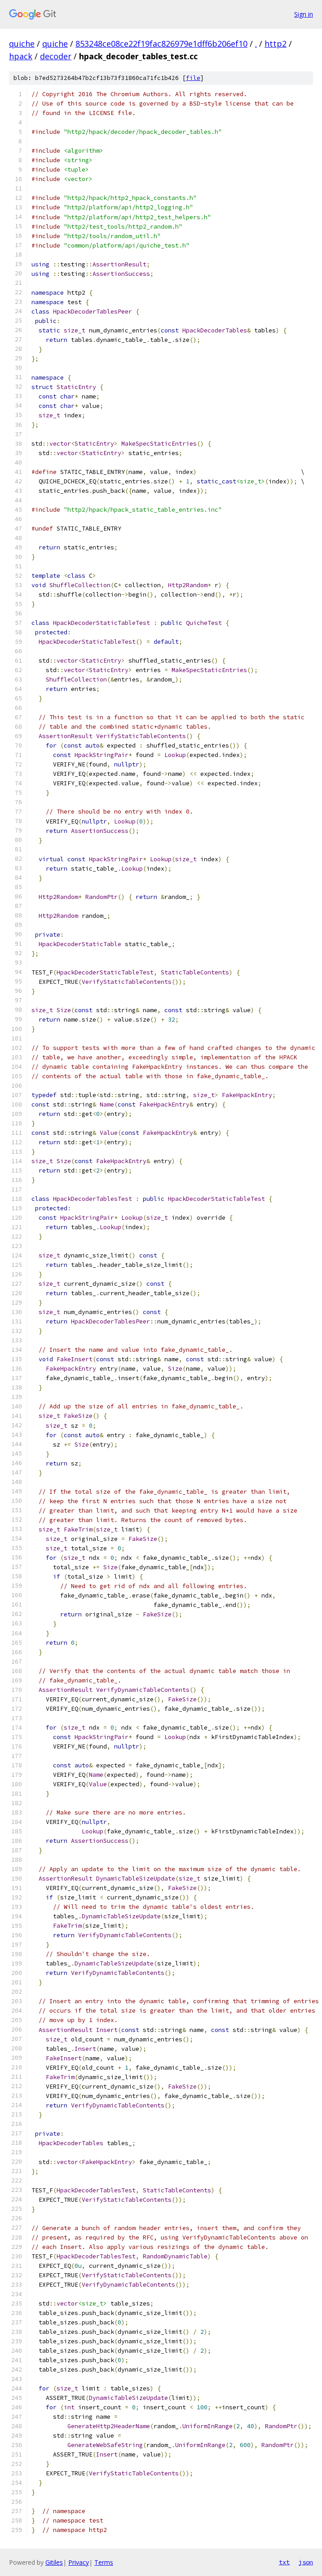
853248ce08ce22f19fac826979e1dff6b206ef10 (161, 43)
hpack (20, 56)
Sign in (303, 14)
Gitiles (54, 2562)
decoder (55, 56)
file (193, 78)
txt (284, 2562)
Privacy (78, 2562)
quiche (22, 43)
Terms (103, 2562)
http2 (276, 43)
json (306, 2562)
